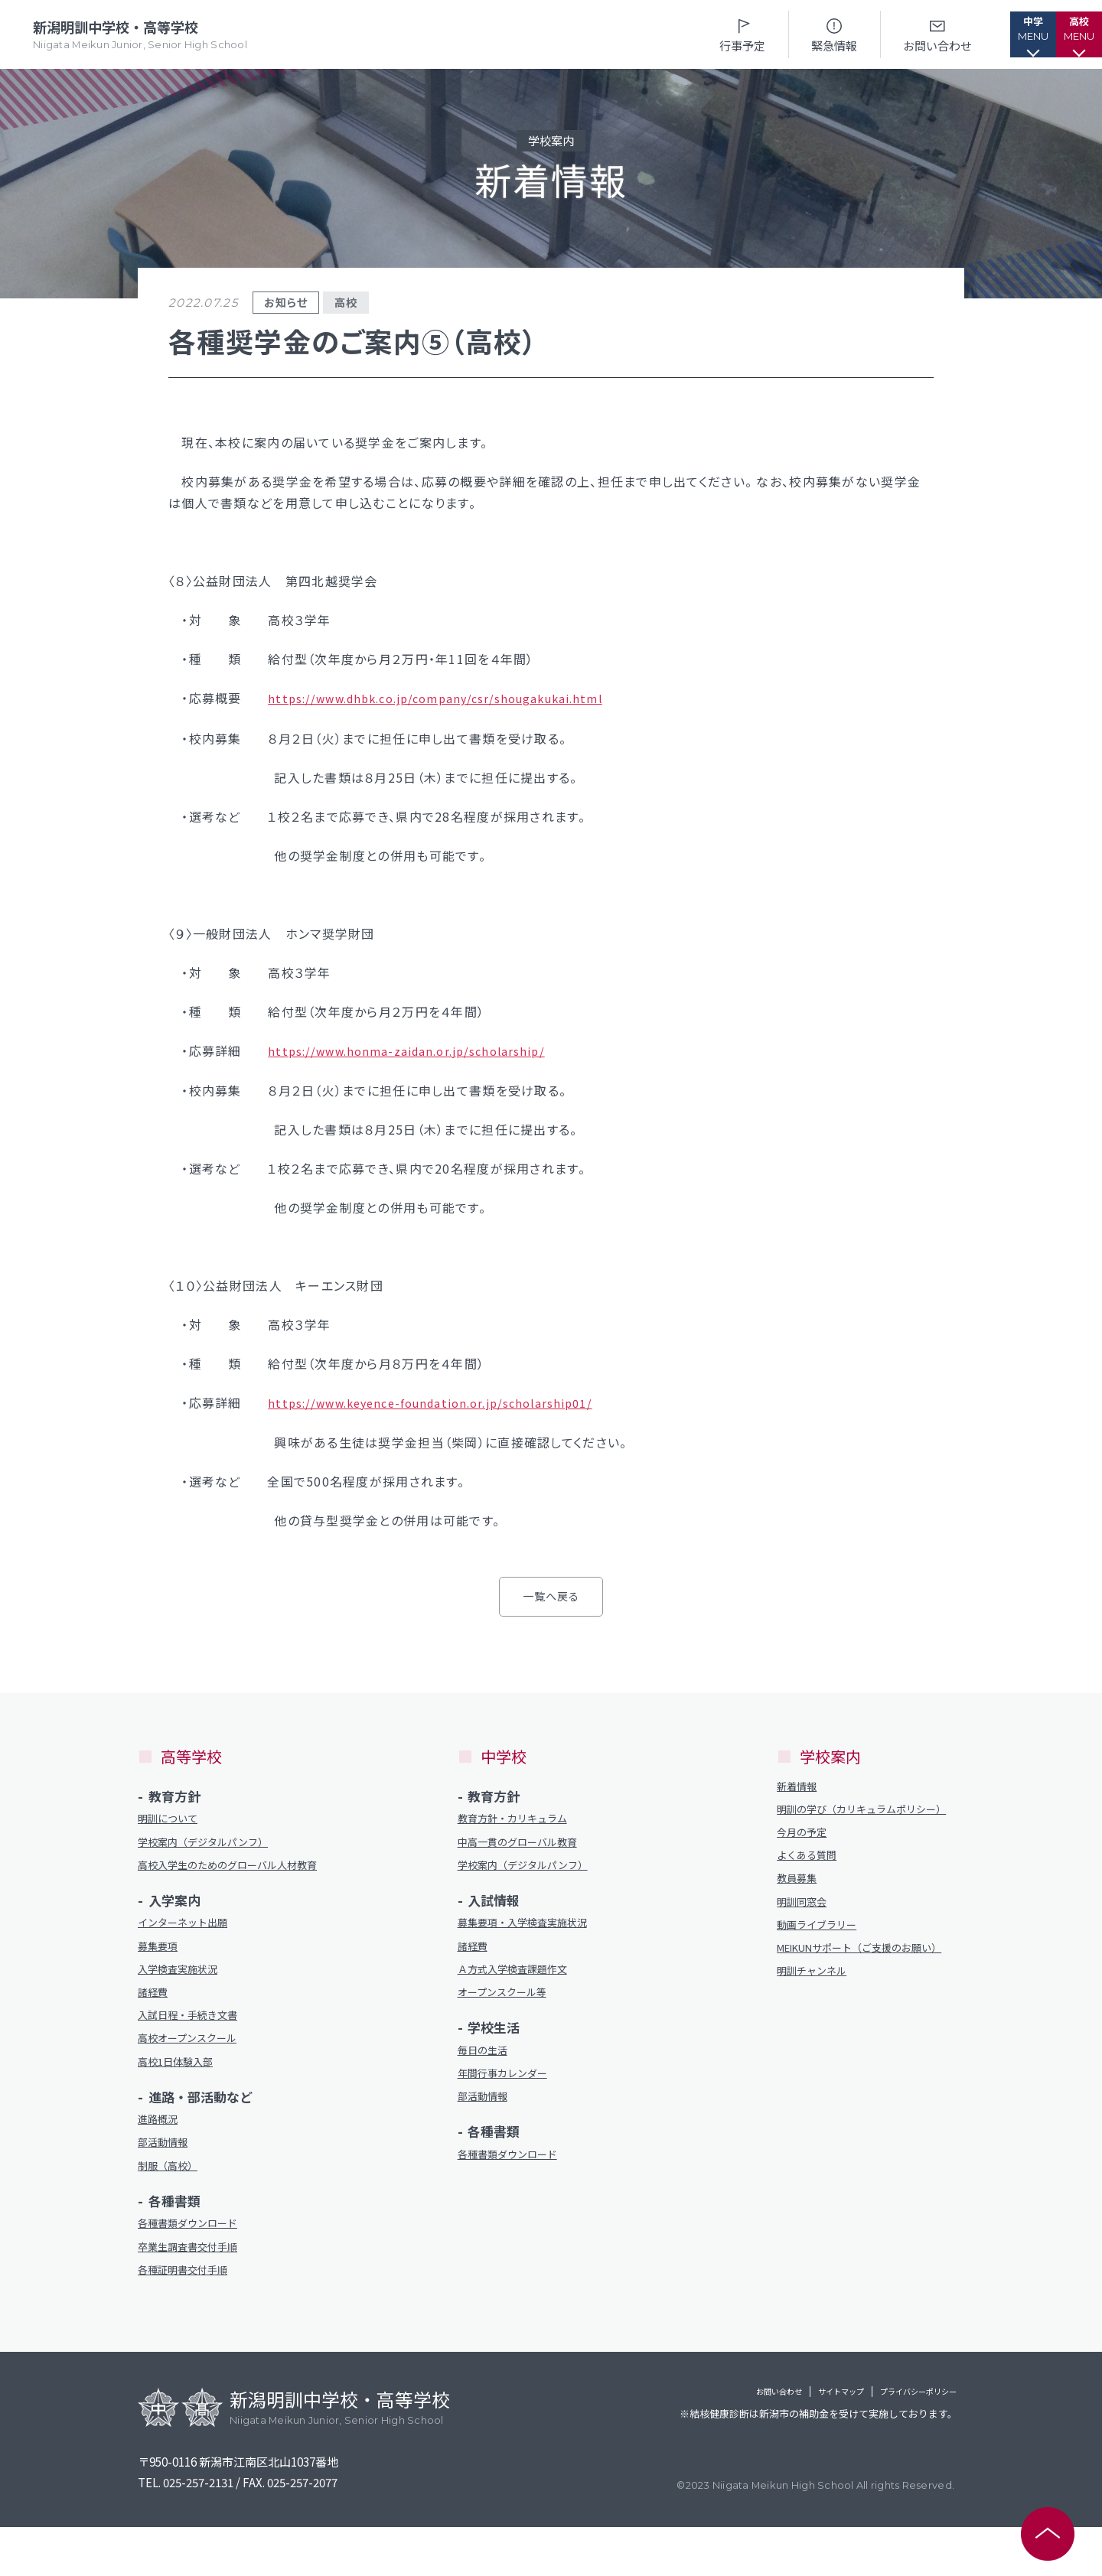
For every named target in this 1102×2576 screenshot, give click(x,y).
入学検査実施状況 (184, 1995)
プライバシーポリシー (895, 2443)
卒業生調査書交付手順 (195, 2293)
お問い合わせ (891, 34)
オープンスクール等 (509, 2004)
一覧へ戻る (551, 1593)
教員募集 (800, 1902)
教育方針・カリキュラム (521, 1817)
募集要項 (161, 1970)
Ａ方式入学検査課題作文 (521, 1979)
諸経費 (155, 2020)
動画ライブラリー (823, 1953)
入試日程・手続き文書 (195, 2045)
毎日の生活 (486, 2065)
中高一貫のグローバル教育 (526, 1843)
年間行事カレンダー (509, 2090)
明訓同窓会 (805, 1928)
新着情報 (800, 1784)
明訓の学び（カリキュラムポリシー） (863, 1818)
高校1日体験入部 (181, 2096)
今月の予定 (805, 1851)
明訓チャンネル (817, 2019)
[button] (998, 34)
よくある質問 (811, 1876)
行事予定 (696, 34)
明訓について (172, 1817)
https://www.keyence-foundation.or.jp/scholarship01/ (446, 1400)
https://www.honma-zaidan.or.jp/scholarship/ (418, 1049)
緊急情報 (788, 34)
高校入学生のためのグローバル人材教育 (229, 1876)
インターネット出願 (189, 1944)
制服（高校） (172, 2207)
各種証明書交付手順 (189, 2318)
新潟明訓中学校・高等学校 (143, 35)
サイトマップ (779, 2443)
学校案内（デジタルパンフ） (213, 1843)
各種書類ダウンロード (195, 2267)
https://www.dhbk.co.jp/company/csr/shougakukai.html (451, 698)
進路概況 (161, 2156)
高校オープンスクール (195, 2071)
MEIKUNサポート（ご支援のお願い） (863, 1986)
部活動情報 (166, 2182)
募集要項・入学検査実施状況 (532, 1928)
